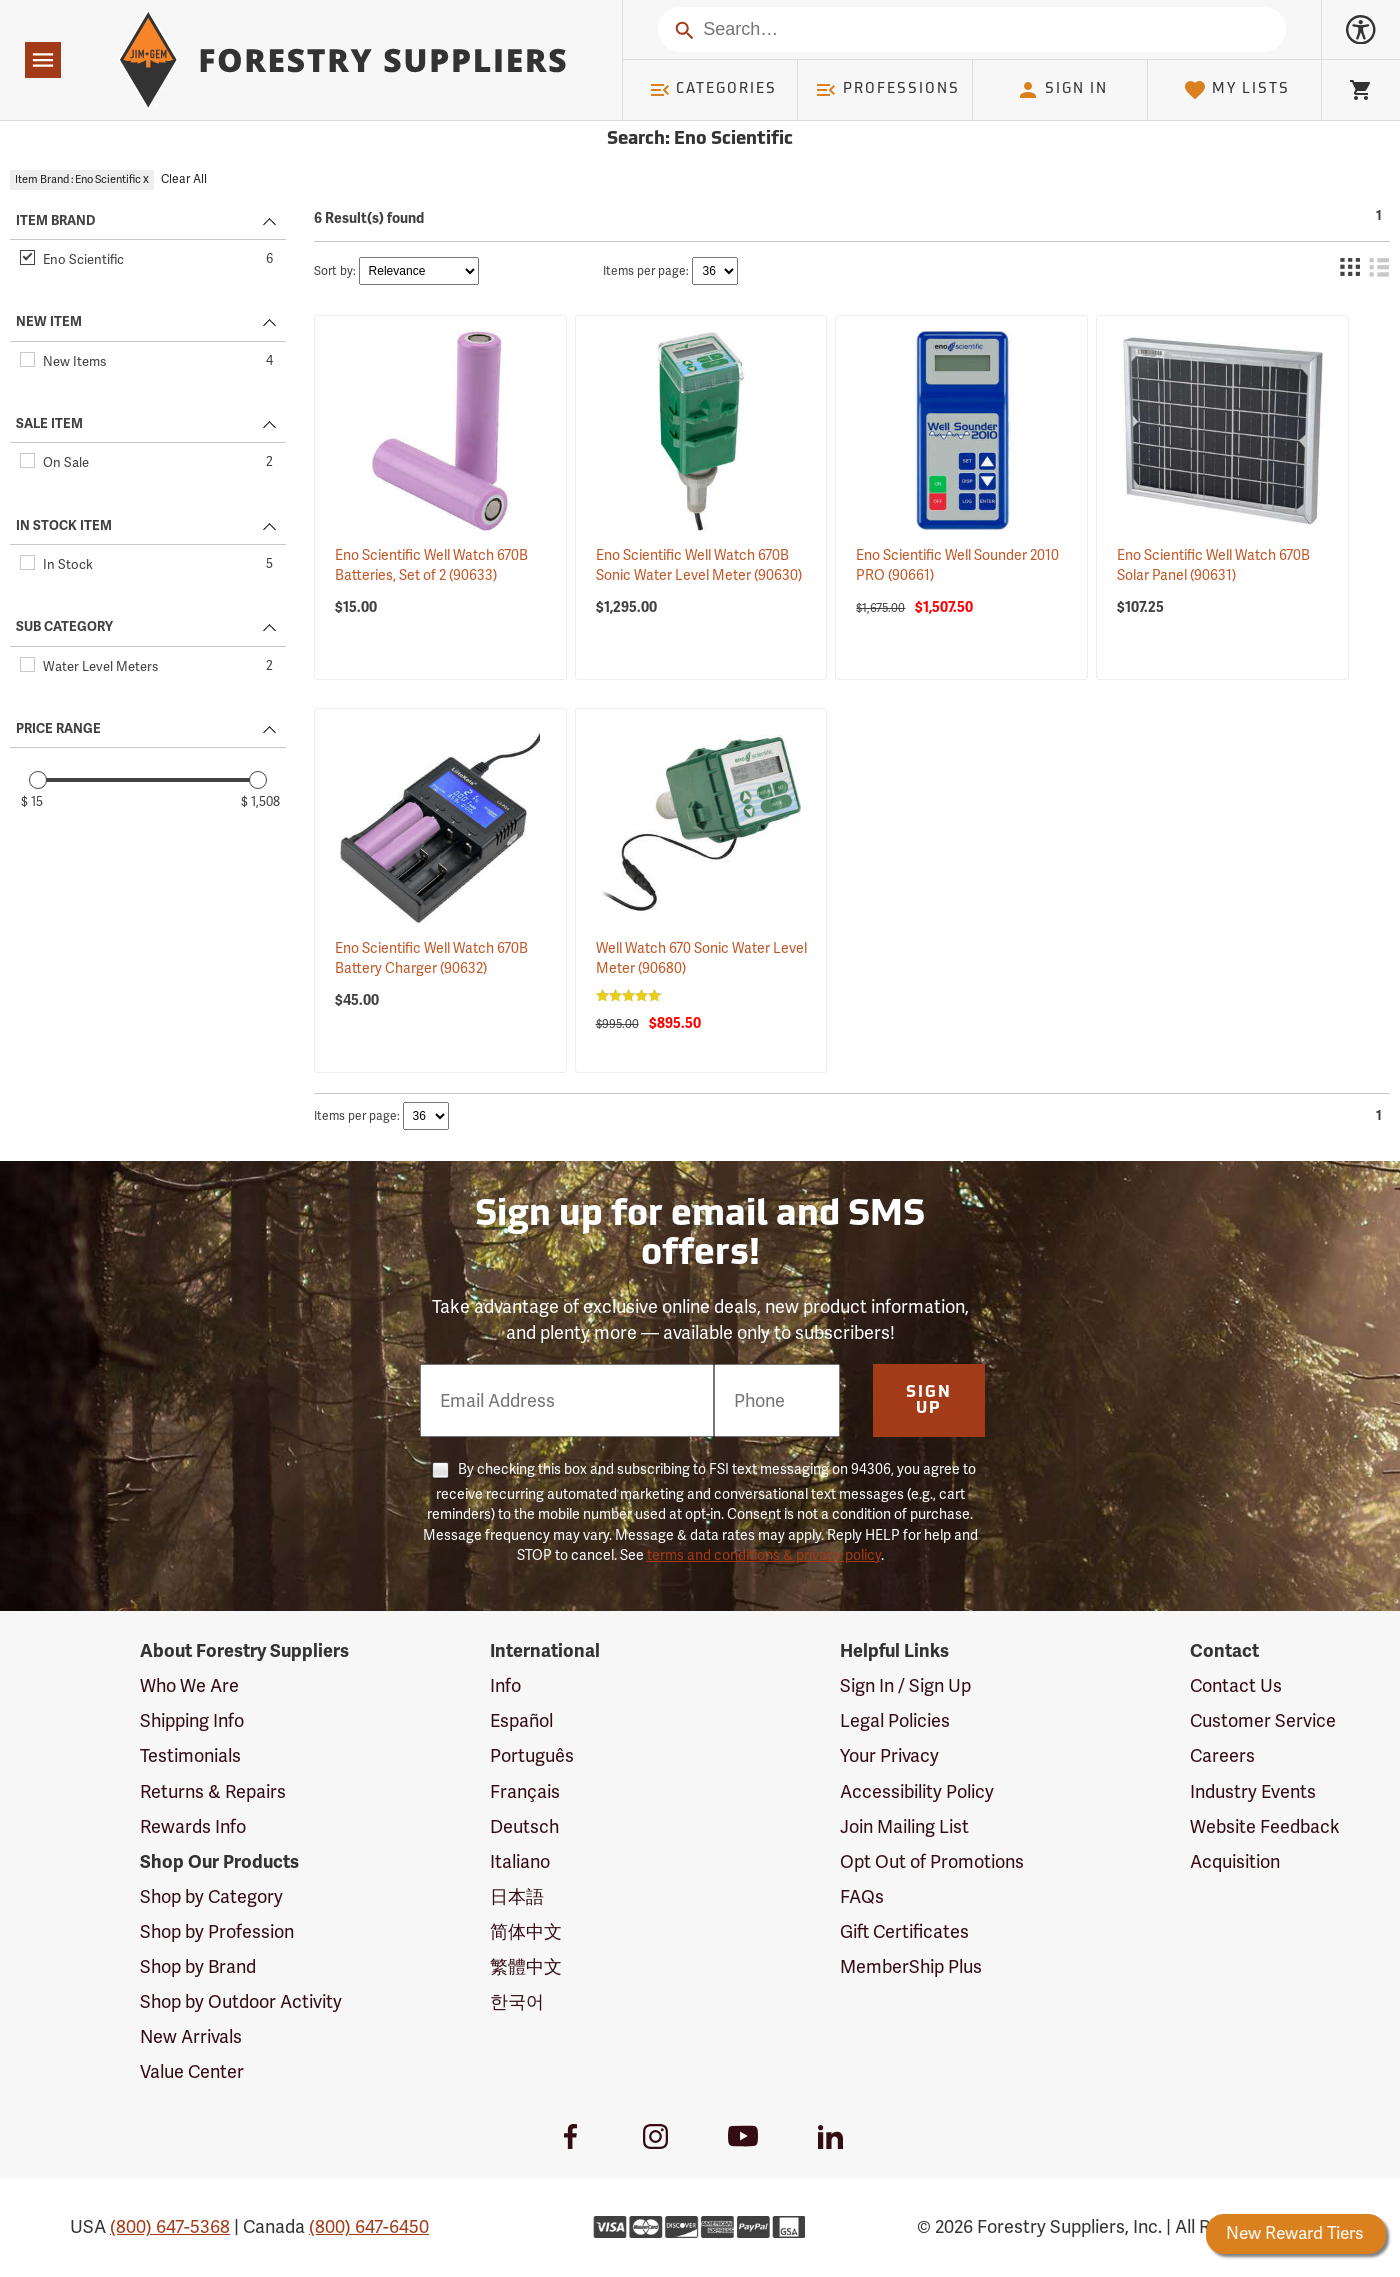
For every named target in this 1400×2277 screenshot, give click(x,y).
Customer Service (1263, 1721)
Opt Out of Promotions (932, 1862)
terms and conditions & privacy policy (764, 1555)
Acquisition (1235, 1862)
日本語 (517, 1897)
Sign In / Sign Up (905, 1686)
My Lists (1236, 90)
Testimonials (190, 1756)
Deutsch (524, 1827)
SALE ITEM (49, 424)
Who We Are (189, 1686)
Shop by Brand (198, 1967)
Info (505, 1686)
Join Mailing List (904, 1827)
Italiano (520, 1862)
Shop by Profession (217, 1932)
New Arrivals (191, 2037)
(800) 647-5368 (170, 2227)
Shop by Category (211, 1897)
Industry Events (1253, 1792)
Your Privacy (889, 1756)
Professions (887, 90)
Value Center (192, 2072)
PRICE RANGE (58, 729)
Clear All (184, 179)
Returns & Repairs (213, 1792)
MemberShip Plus (911, 1967)
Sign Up (929, 1401)
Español (521, 1721)
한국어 (517, 2002)
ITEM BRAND (55, 221)
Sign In (1062, 90)
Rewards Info (193, 1827)
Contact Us (1236, 1686)
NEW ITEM (49, 322)
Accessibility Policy (917, 1792)
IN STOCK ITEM (64, 526)
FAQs (862, 1897)
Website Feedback (1265, 1827)
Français (525, 1792)
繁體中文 (526, 1967)
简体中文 (526, 1932)
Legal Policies (895, 1721)
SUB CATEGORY (64, 627)
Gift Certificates (904, 1932)
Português (532, 1756)
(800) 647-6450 (369, 2227)
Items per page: (646, 271)
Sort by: (335, 271)
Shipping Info (192, 1721)
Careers (1222, 1756)
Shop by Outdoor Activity (241, 2002)
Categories (713, 90)
